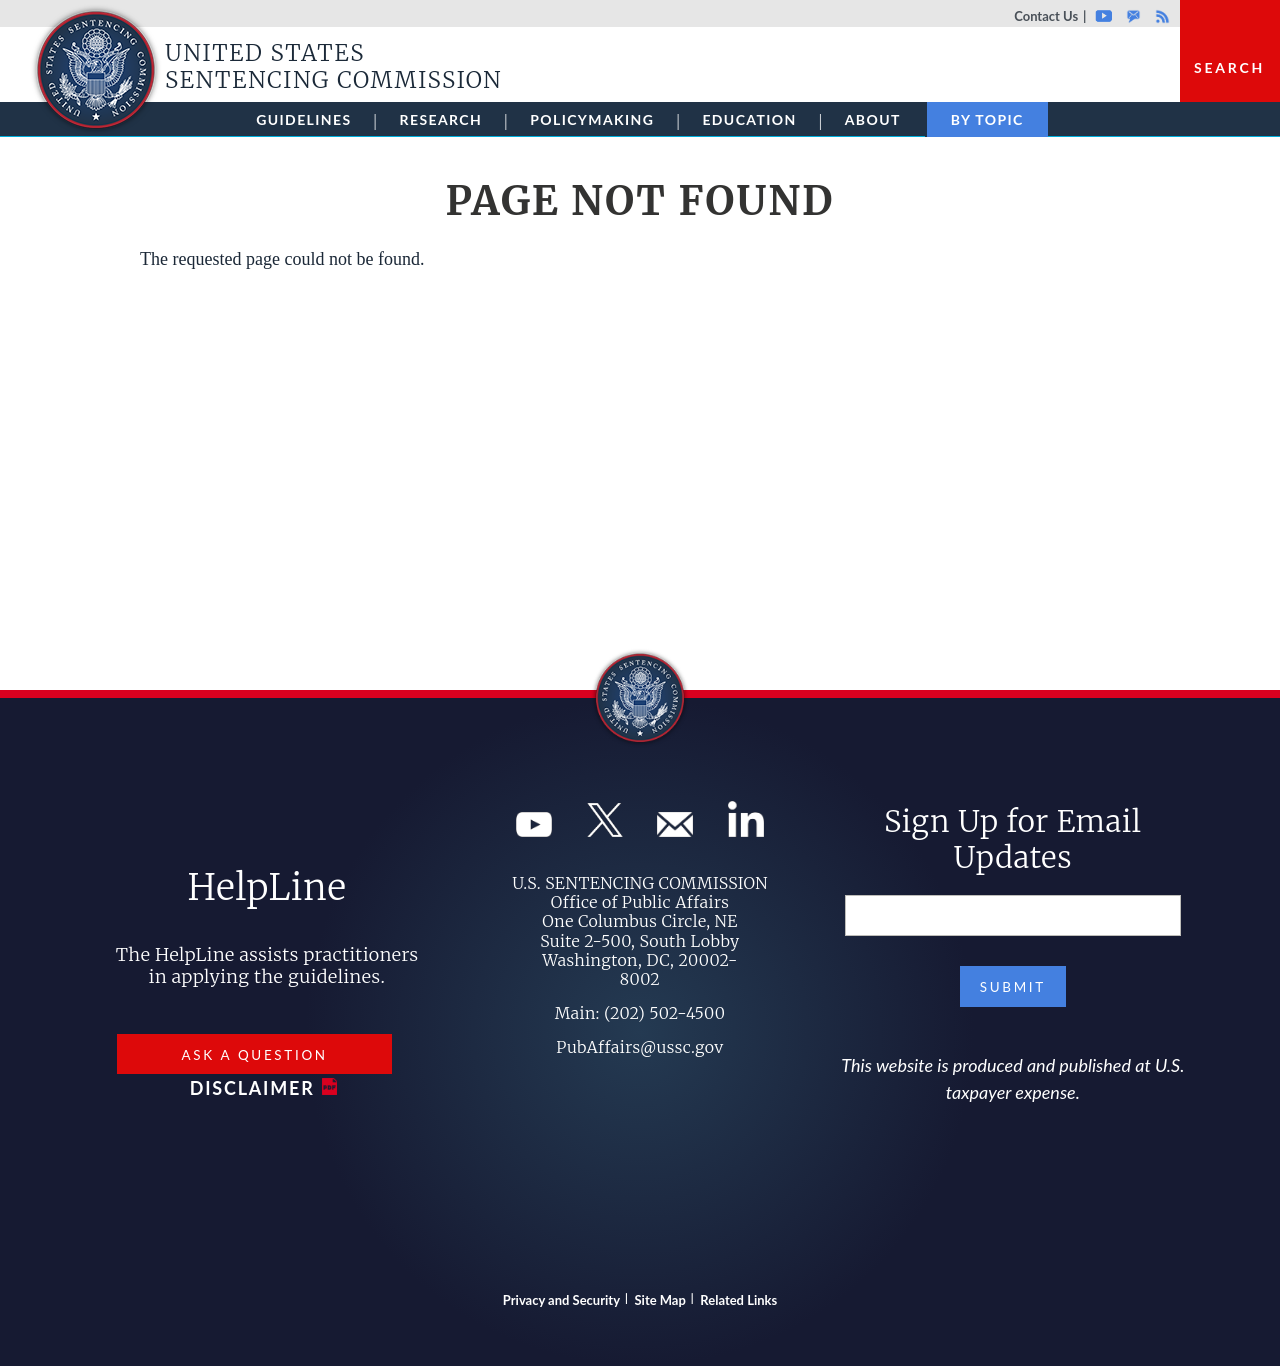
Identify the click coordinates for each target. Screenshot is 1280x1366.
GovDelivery (1133, 16)
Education (749, 119)
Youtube (1103, 16)
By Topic (987, 119)
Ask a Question (254, 1055)
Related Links (738, 1300)
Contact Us (1046, 16)
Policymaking (592, 119)
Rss (1160, 16)
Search (1229, 67)
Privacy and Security (561, 1300)
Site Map (660, 1300)
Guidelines (303, 119)
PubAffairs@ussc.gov (639, 1047)
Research (441, 119)
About (873, 119)
